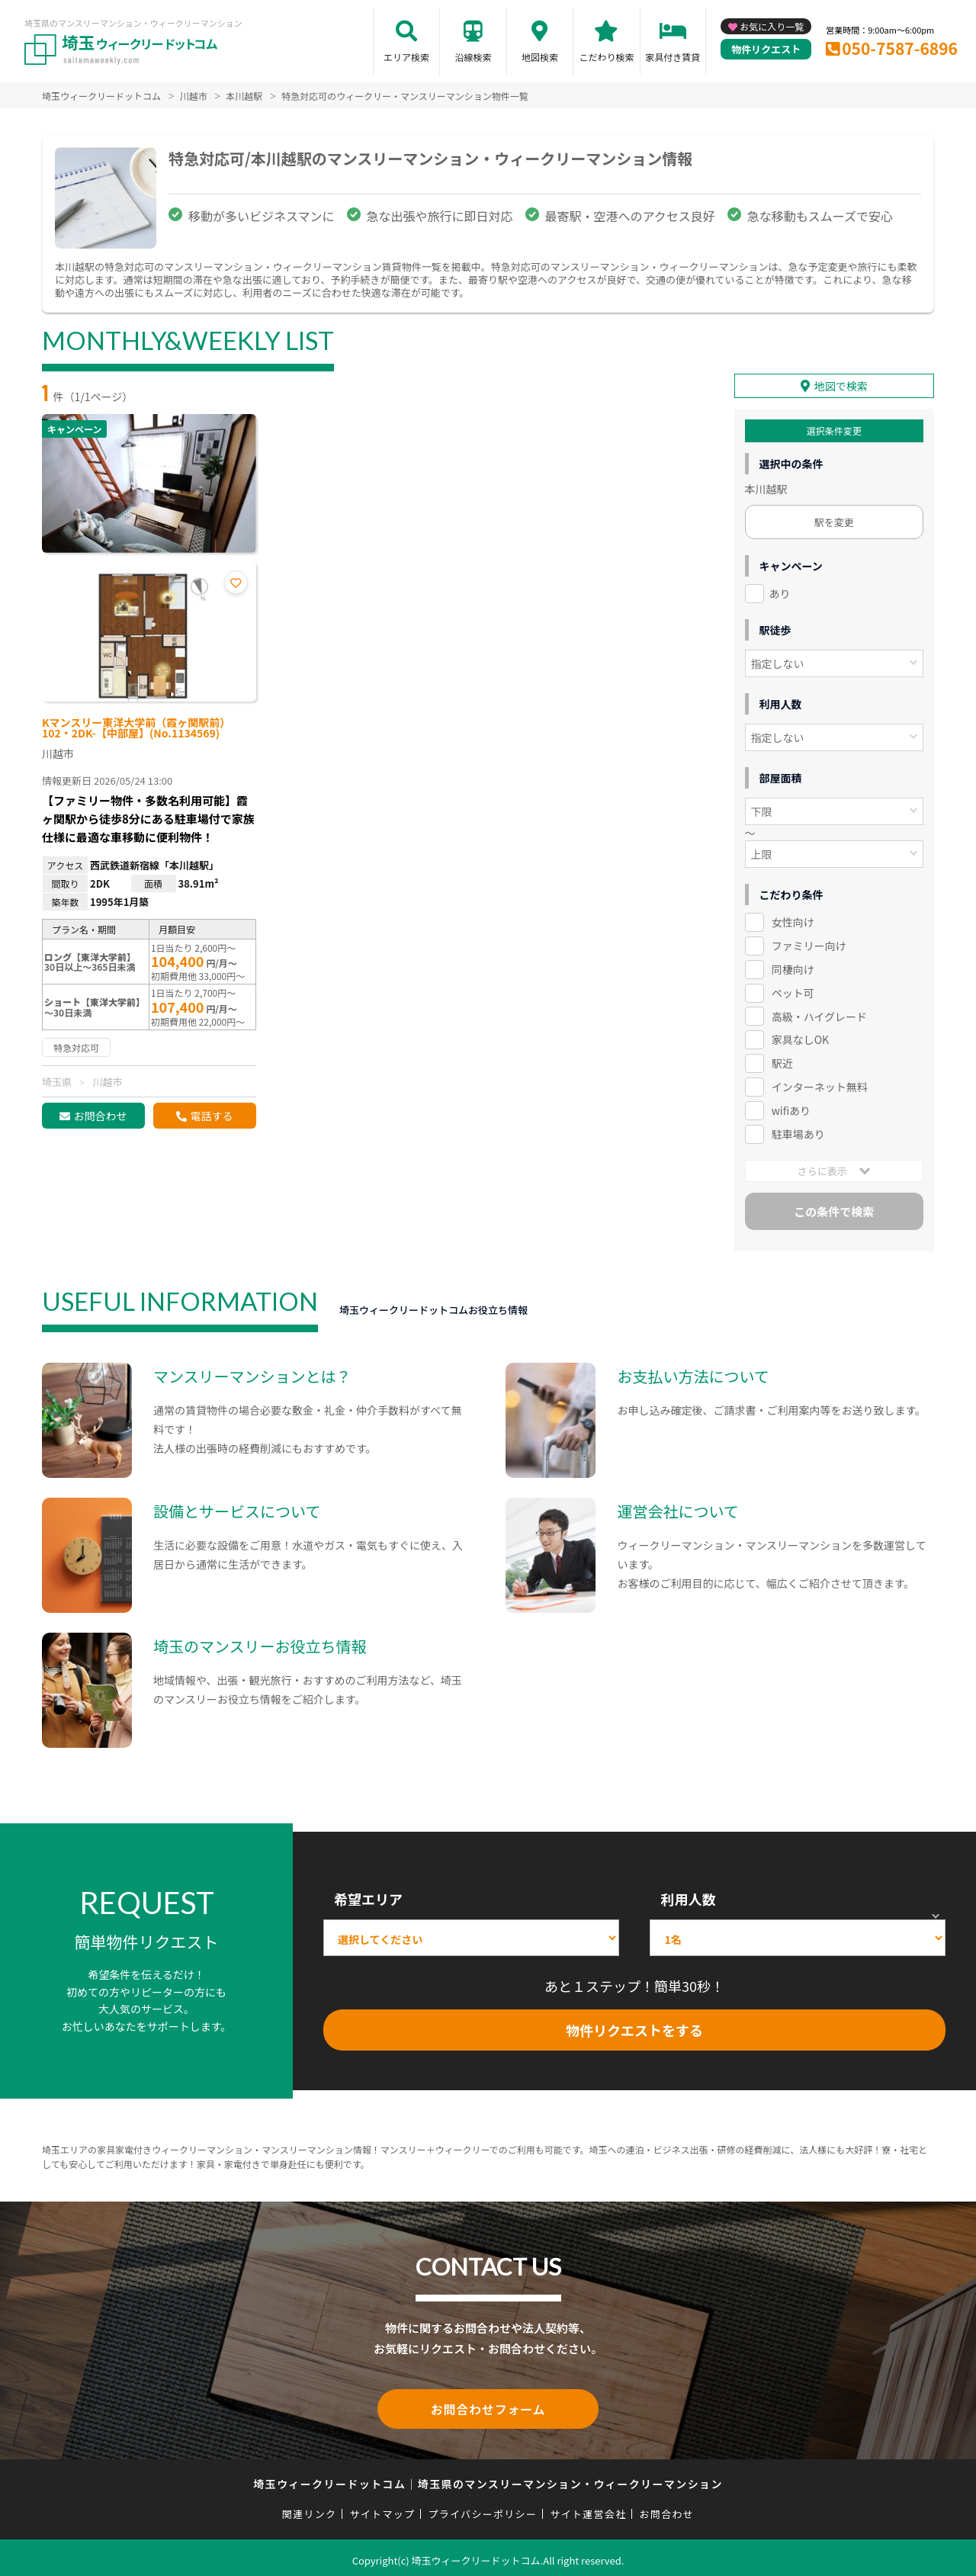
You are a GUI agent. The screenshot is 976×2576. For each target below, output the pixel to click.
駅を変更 (834, 519)
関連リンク (309, 2508)
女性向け (793, 919)
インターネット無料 (820, 1084)
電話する (211, 1115)
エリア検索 (406, 56)
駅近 (782, 1060)
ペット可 (793, 989)
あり (780, 591)
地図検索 (540, 56)
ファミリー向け (809, 943)
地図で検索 (841, 383)
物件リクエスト (766, 49)
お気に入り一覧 (772, 26)
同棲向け (793, 967)
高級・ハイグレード (819, 1013)
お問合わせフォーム (488, 2405)
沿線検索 (472, 56)
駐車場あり (798, 1131)
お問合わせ (100, 1115)
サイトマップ (383, 2508)
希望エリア (368, 1896)
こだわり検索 (606, 56)
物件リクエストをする (634, 2028)
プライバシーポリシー (482, 2508)
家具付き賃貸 (672, 56)
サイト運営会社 (588, 2508)
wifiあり (791, 1108)
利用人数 (687, 1896)
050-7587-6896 (900, 48)
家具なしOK (800, 1037)
